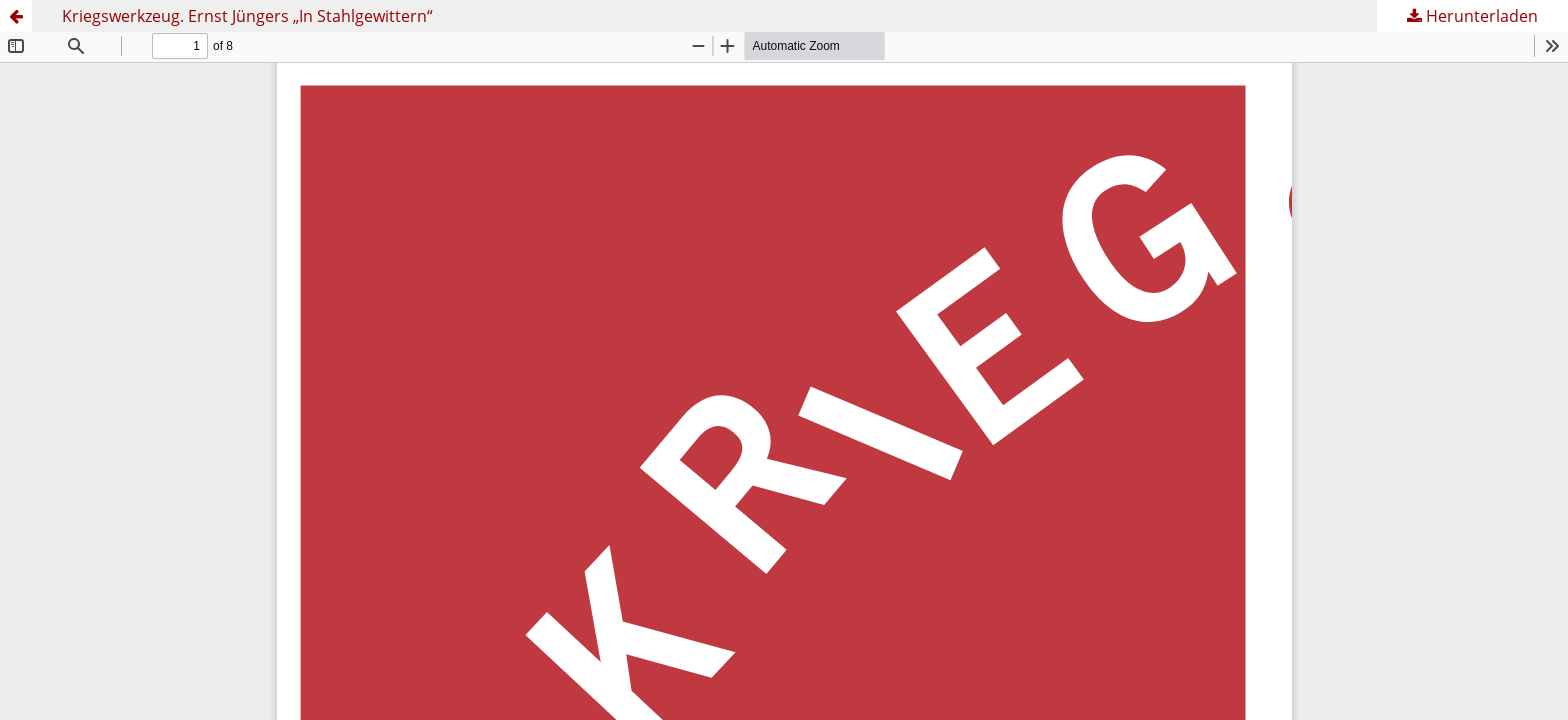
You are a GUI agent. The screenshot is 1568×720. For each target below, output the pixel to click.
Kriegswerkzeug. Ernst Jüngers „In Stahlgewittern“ (247, 16)
